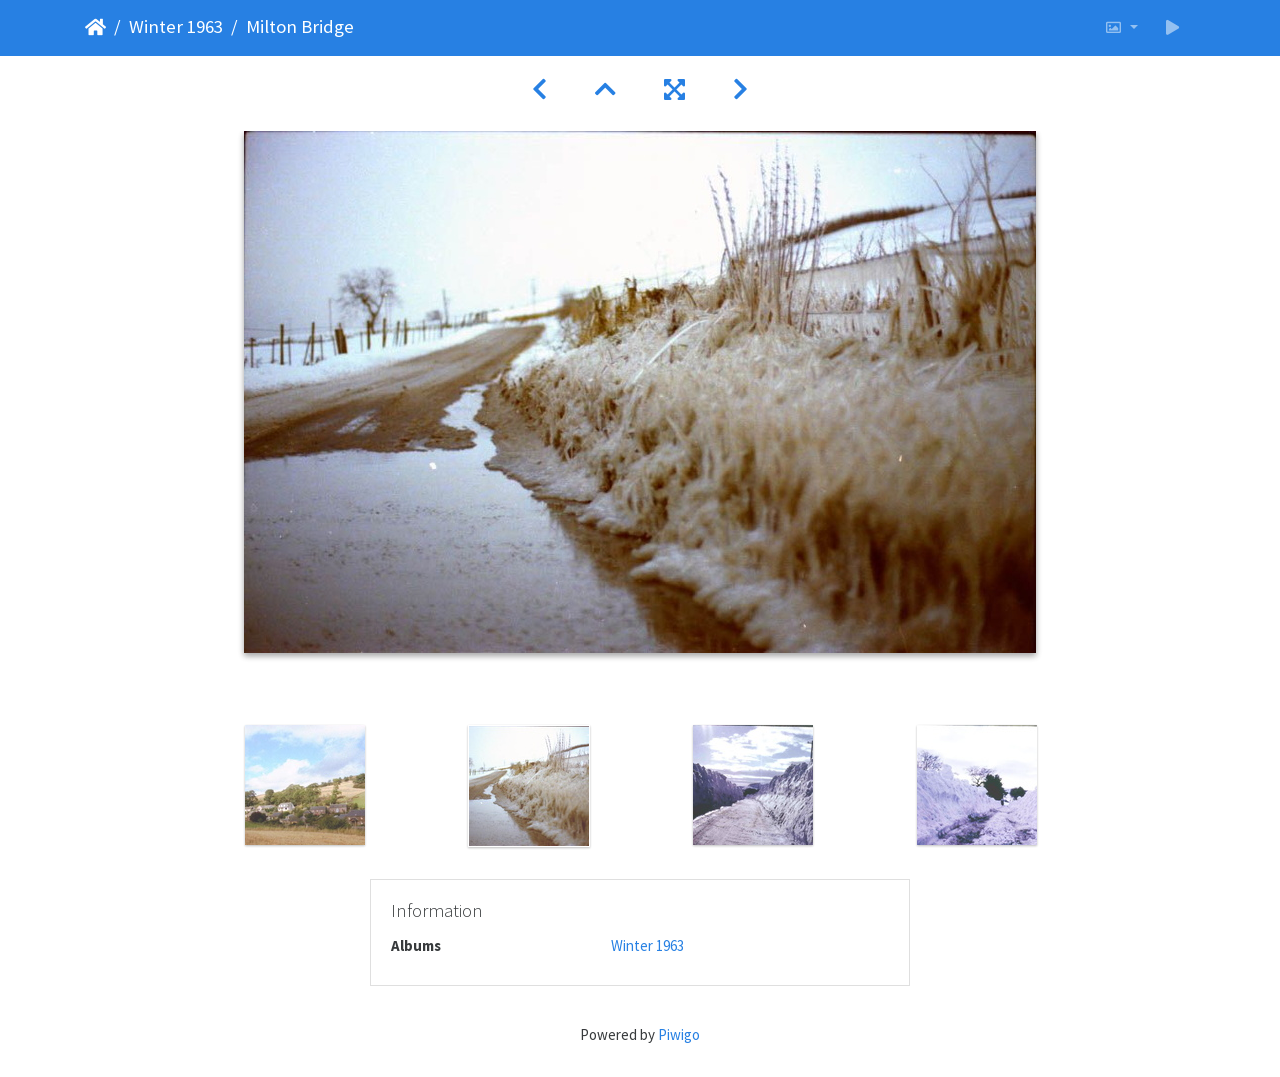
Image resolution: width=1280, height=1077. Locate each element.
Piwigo (679, 1034)
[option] (305, 785)
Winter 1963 (176, 26)
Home (95, 27)
